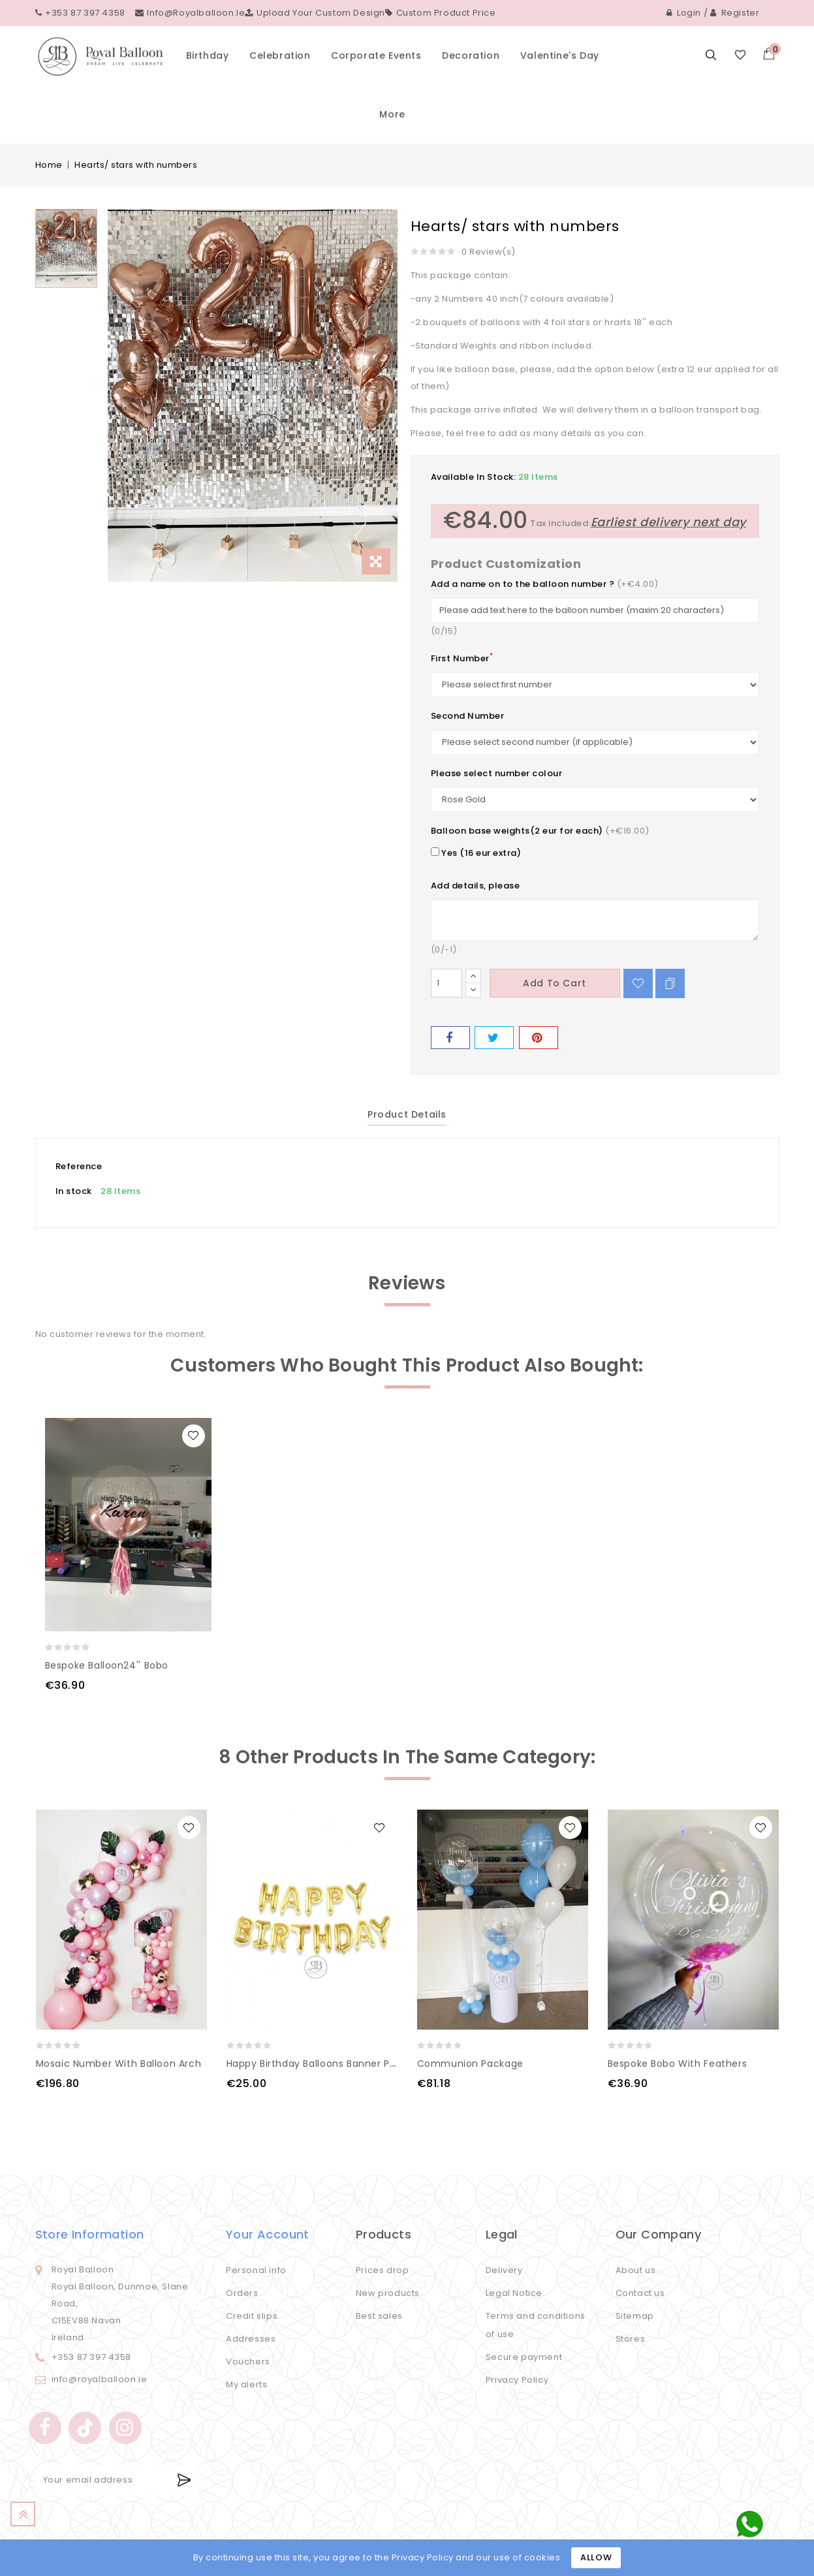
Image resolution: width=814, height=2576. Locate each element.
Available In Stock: (473, 477)
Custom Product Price (440, 13)
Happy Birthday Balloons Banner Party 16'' (327, 2063)
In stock (73, 1191)
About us (636, 2270)
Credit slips (251, 2316)
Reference (78, 1166)
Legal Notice (514, 2293)
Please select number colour (497, 773)
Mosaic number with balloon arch (119, 2063)
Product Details (407, 1114)
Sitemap (635, 2316)
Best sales (379, 2316)
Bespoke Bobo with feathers (677, 2063)
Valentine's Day (559, 55)
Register (735, 13)
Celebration (280, 55)
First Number (462, 658)
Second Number (468, 716)
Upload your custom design (315, 13)
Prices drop (382, 2270)
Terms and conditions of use (536, 2325)
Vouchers (248, 2361)
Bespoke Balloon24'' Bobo (106, 1665)
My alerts (246, 2384)
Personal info (256, 2270)
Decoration (470, 55)
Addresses (250, 2339)
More (392, 114)
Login (683, 13)
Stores (631, 2339)
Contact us (640, 2293)
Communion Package (470, 2063)
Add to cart (554, 983)
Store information (89, 2234)
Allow (596, 2557)
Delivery (504, 2270)
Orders (242, 2293)
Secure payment (524, 2357)
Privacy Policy (517, 2380)
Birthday (207, 55)
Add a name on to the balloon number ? (523, 584)
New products (388, 2293)
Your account (267, 2234)
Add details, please (475, 885)
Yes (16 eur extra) (476, 853)
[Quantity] (446, 983)
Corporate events (376, 55)
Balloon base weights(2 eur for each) (517, 831)
